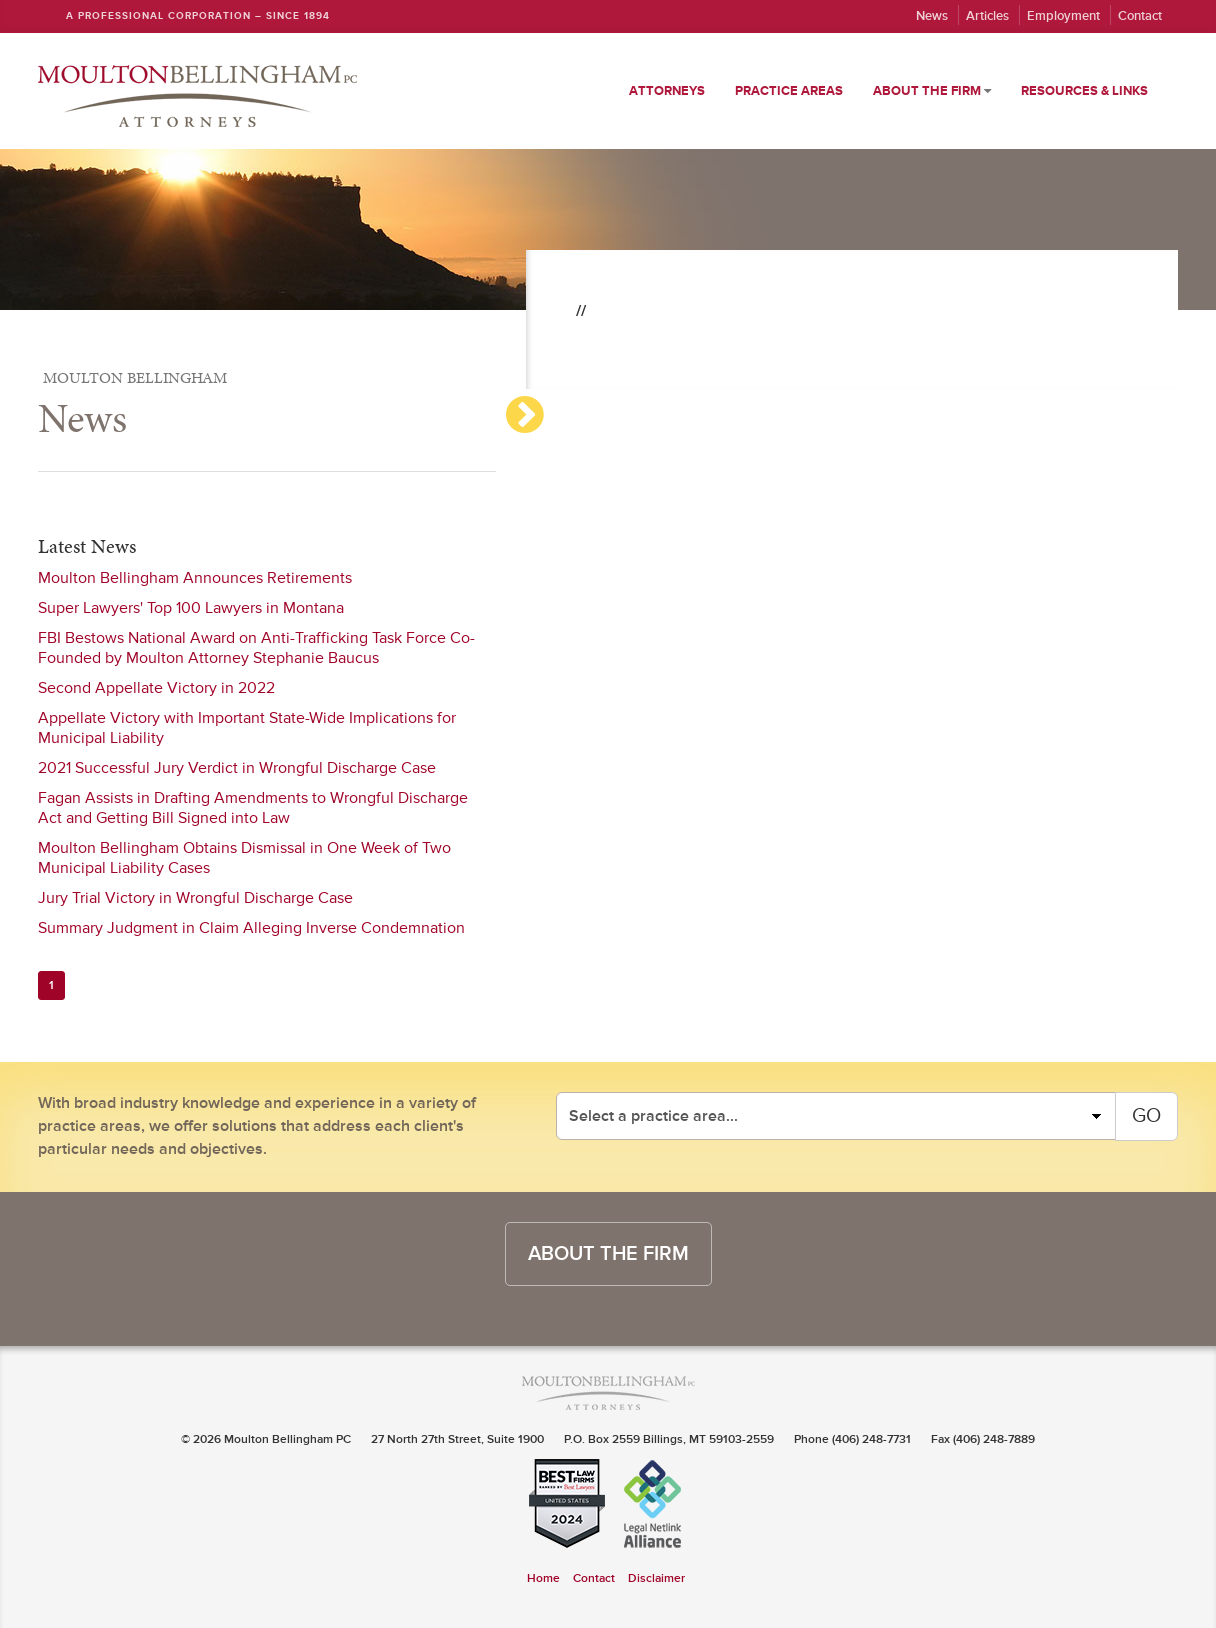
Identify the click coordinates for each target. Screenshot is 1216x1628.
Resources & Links (1084, 91)
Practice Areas (789, 91)
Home (543, 1578)
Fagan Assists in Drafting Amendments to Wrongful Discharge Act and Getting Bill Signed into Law (253, 808)
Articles (987, 16)
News (932, 16)
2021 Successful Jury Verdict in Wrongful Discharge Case (237, 768)
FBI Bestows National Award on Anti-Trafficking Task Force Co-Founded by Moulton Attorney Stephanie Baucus (256, 648)
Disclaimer (656, 1578)
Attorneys (667, 91)
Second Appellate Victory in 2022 (156, 688)
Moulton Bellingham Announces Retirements (195, 578)
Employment (1063, 16)
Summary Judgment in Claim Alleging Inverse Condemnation (251, 928)
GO (1146, 1116)
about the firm (608, 1254)
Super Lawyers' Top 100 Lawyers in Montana (191, 608)
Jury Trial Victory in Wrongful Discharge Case (195, 898)
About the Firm (932, 91)
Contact (1140, 16)
